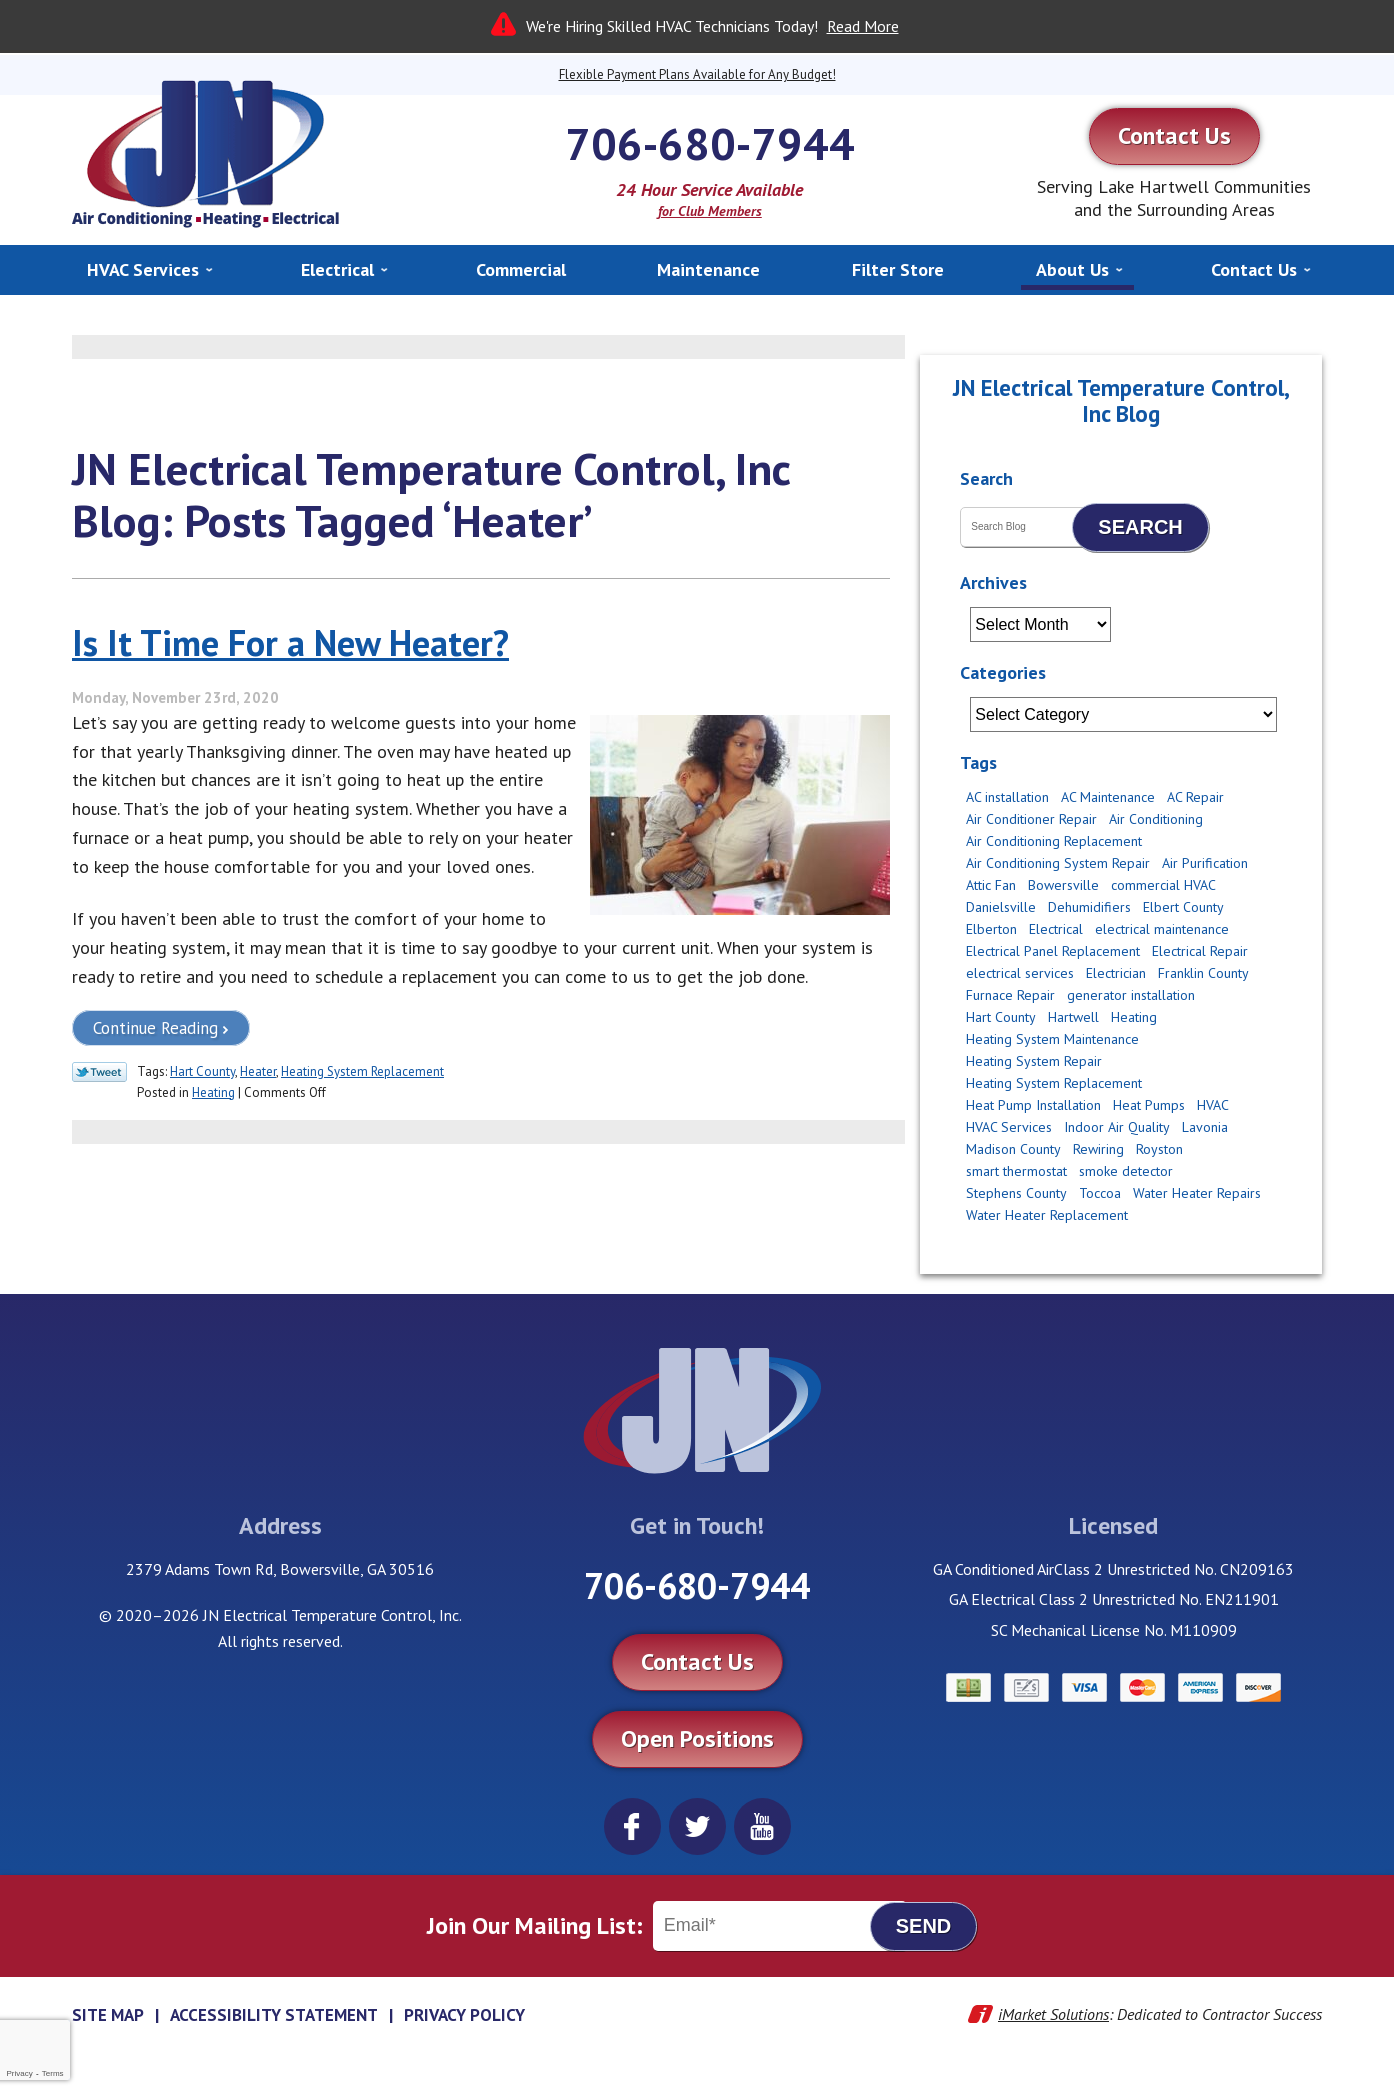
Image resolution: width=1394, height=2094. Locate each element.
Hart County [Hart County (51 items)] (1001, 1017)
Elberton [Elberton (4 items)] (991, 929)
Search (1140, 527)
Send (924, 1926)
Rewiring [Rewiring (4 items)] (1098, 1149)
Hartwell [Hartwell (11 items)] (1073, 1017)
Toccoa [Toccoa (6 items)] (1100, 1193)
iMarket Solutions (1053, 2014)
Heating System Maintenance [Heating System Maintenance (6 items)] (1052, 1039)
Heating (213, 1092)
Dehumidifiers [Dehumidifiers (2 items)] (1089, 907)
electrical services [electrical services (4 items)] (1020, 973)
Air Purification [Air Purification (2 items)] (1205, 863)
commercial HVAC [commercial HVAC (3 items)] (1163, 885)
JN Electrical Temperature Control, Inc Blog (1121, 400)
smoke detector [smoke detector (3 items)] (1126, 1171)
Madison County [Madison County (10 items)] (1013, 1149)
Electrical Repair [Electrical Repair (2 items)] (1200, 951)
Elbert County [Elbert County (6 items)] (1183, 907)
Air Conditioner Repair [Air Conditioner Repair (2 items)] (1031, 819)
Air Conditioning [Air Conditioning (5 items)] (1156, 819)
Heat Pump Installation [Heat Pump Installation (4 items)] (1033, 1105)
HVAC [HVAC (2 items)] (1213, 1105)
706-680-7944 (710, 143)
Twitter (697, 1826)
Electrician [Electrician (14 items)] (1116, 973)
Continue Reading (155, 1028)
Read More (863, 26)
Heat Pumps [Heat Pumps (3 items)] (1149, 1105)
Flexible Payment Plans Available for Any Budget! (697, 74)
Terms (53, 2073)
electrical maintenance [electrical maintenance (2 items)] (1162, 929)
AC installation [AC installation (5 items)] (1007, 797)
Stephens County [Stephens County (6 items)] (1016, 1193)
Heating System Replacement (362, 1071)
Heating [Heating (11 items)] (1134, 1017)
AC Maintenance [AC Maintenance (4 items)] (1108, 797)
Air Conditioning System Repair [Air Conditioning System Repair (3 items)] (1058, 863)
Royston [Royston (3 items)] (1159, 1149)
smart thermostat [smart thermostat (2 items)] (1016, 1171)
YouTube (762, 1826)
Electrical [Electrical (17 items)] (1056, 929)
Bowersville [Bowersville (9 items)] (1063, 885)
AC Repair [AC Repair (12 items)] (1195, 797)
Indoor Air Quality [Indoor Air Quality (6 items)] (1117, 1127)
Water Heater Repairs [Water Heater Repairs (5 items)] (1197, 1193)
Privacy (19, 2073)
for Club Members (710, 211)
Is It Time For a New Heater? (290, 642)
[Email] (780, 1926)
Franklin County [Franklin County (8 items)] (1203, 973)
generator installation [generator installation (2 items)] (1131, 995)
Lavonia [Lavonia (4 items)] (1205, 1127)
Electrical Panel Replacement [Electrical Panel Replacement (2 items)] (1053, 951)
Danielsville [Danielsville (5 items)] (1001, 907)
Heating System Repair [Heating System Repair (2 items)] (1034, 1061)
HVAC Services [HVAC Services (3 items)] (1009, 1127)
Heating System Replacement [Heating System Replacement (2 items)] (1054, 1083)
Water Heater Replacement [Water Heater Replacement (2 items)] (1047, 1215)
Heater (258, 1071)
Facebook (632, 1826)
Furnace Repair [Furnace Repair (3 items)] (1010, 995)
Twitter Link (99, 1072)
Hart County (202, 1071)
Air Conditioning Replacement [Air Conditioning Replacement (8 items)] (1054, 841)
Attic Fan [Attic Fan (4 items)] (991, 885)
